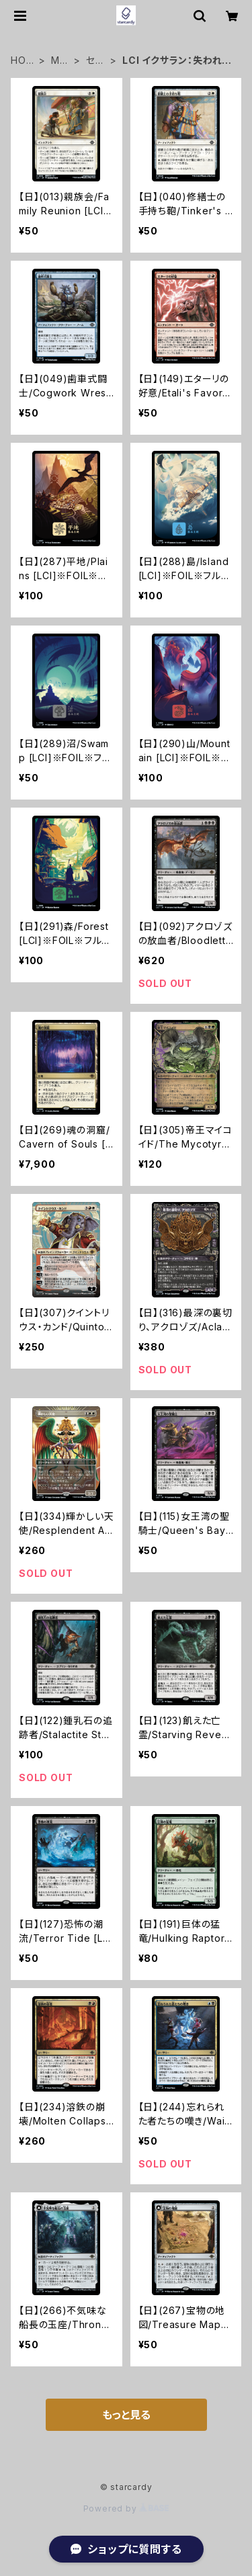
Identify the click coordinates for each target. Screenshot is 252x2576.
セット (94, 60)
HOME (22, 60)
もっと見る (126, 2414)
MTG (59, 60)
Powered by (126, 2508)
